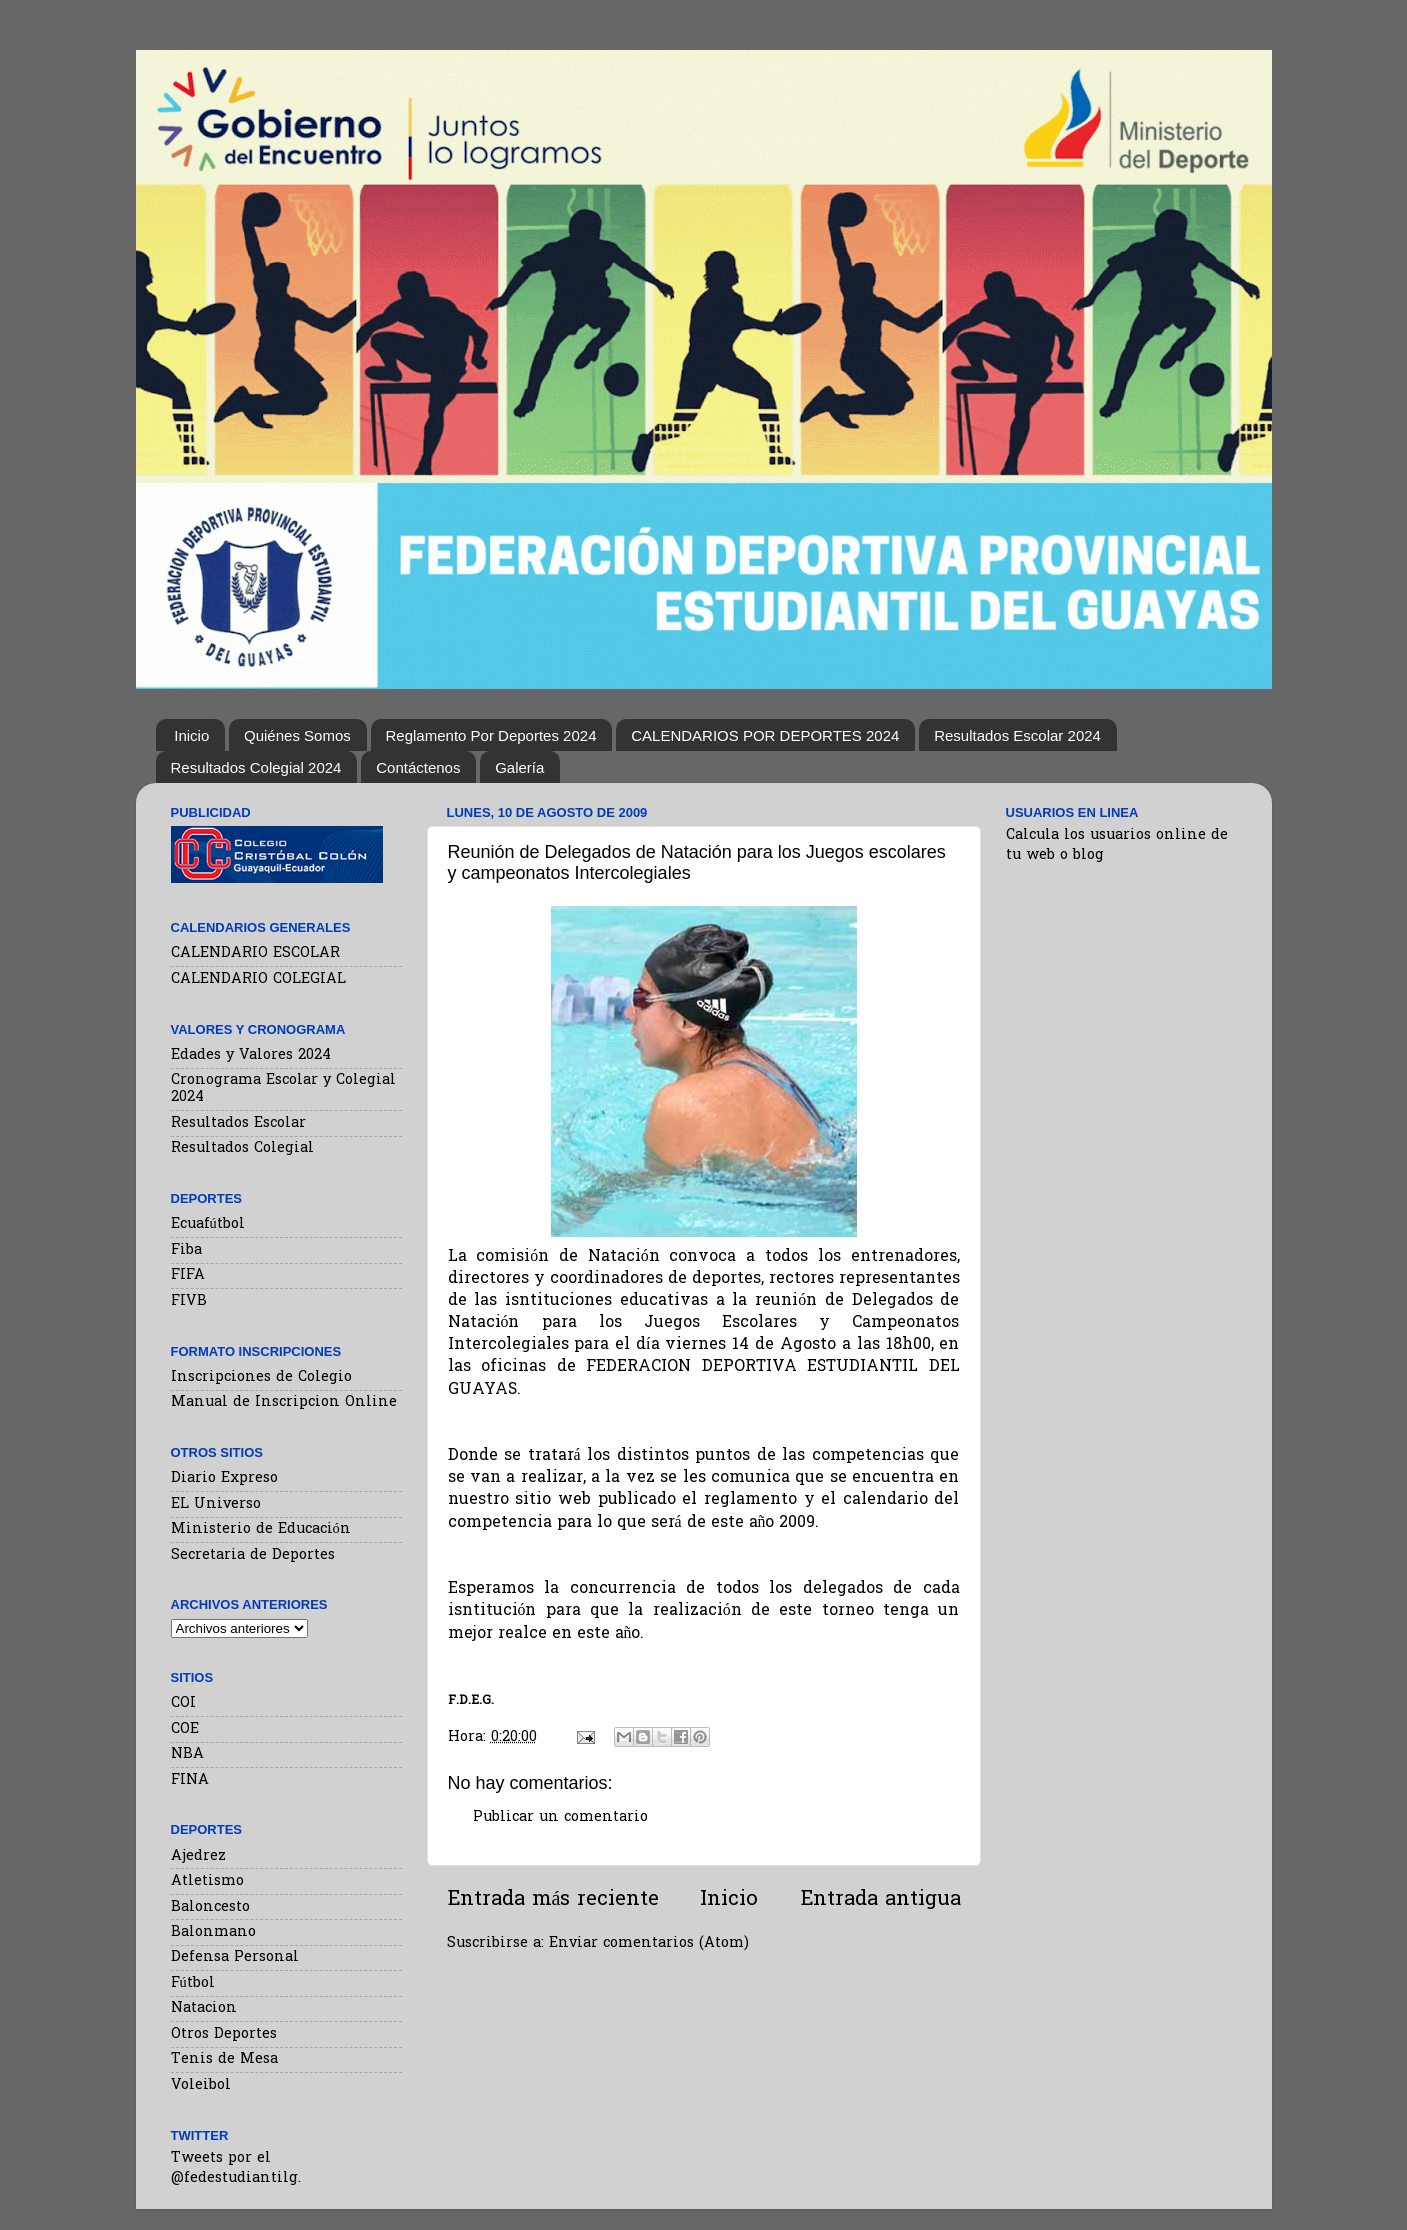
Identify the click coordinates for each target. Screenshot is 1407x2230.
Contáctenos (418, 767)
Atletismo (207, 1881)
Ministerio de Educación (261, 1529)
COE (185, 1729)
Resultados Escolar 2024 (1017, 735)
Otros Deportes (224, 2034)
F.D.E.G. (471, 1701)
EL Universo (216, 1504)
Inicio (191, 735)
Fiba (186, 1250)
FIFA (188, 1275)
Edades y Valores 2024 (251, 1055)
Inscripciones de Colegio (261, 1377)
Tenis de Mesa (224, 2059)
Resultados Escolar (238, 1123)
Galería (519, 767)
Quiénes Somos (297, 735)
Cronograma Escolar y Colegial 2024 (283, 1089)
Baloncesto (210, 1907)
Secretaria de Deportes (253, 1555)
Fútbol (193, 1983)
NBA (187, 1754)
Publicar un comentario (560, 1817)
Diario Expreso (224, 1478)
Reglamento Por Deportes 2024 (491, 735)
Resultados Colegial (242, 1148)
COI (183, 1703)
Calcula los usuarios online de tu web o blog (1117, 845)
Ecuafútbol (208, 1224)
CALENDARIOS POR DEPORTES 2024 (765, 735)
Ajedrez (198, 1856)
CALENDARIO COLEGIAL (258, 979)
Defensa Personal (235, 1957)
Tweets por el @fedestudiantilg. (236, 2168)
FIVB (189, 1301)
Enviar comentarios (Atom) (649, 1943)
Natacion (204, 2008)
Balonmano (213, 1932)
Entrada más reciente (553, 1900)
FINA (190, 1780)
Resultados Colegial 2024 (256, 767)
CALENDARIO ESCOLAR (255, 953)
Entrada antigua (880, 1900)
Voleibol (201, 2085)
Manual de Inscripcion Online (284, 1402)
